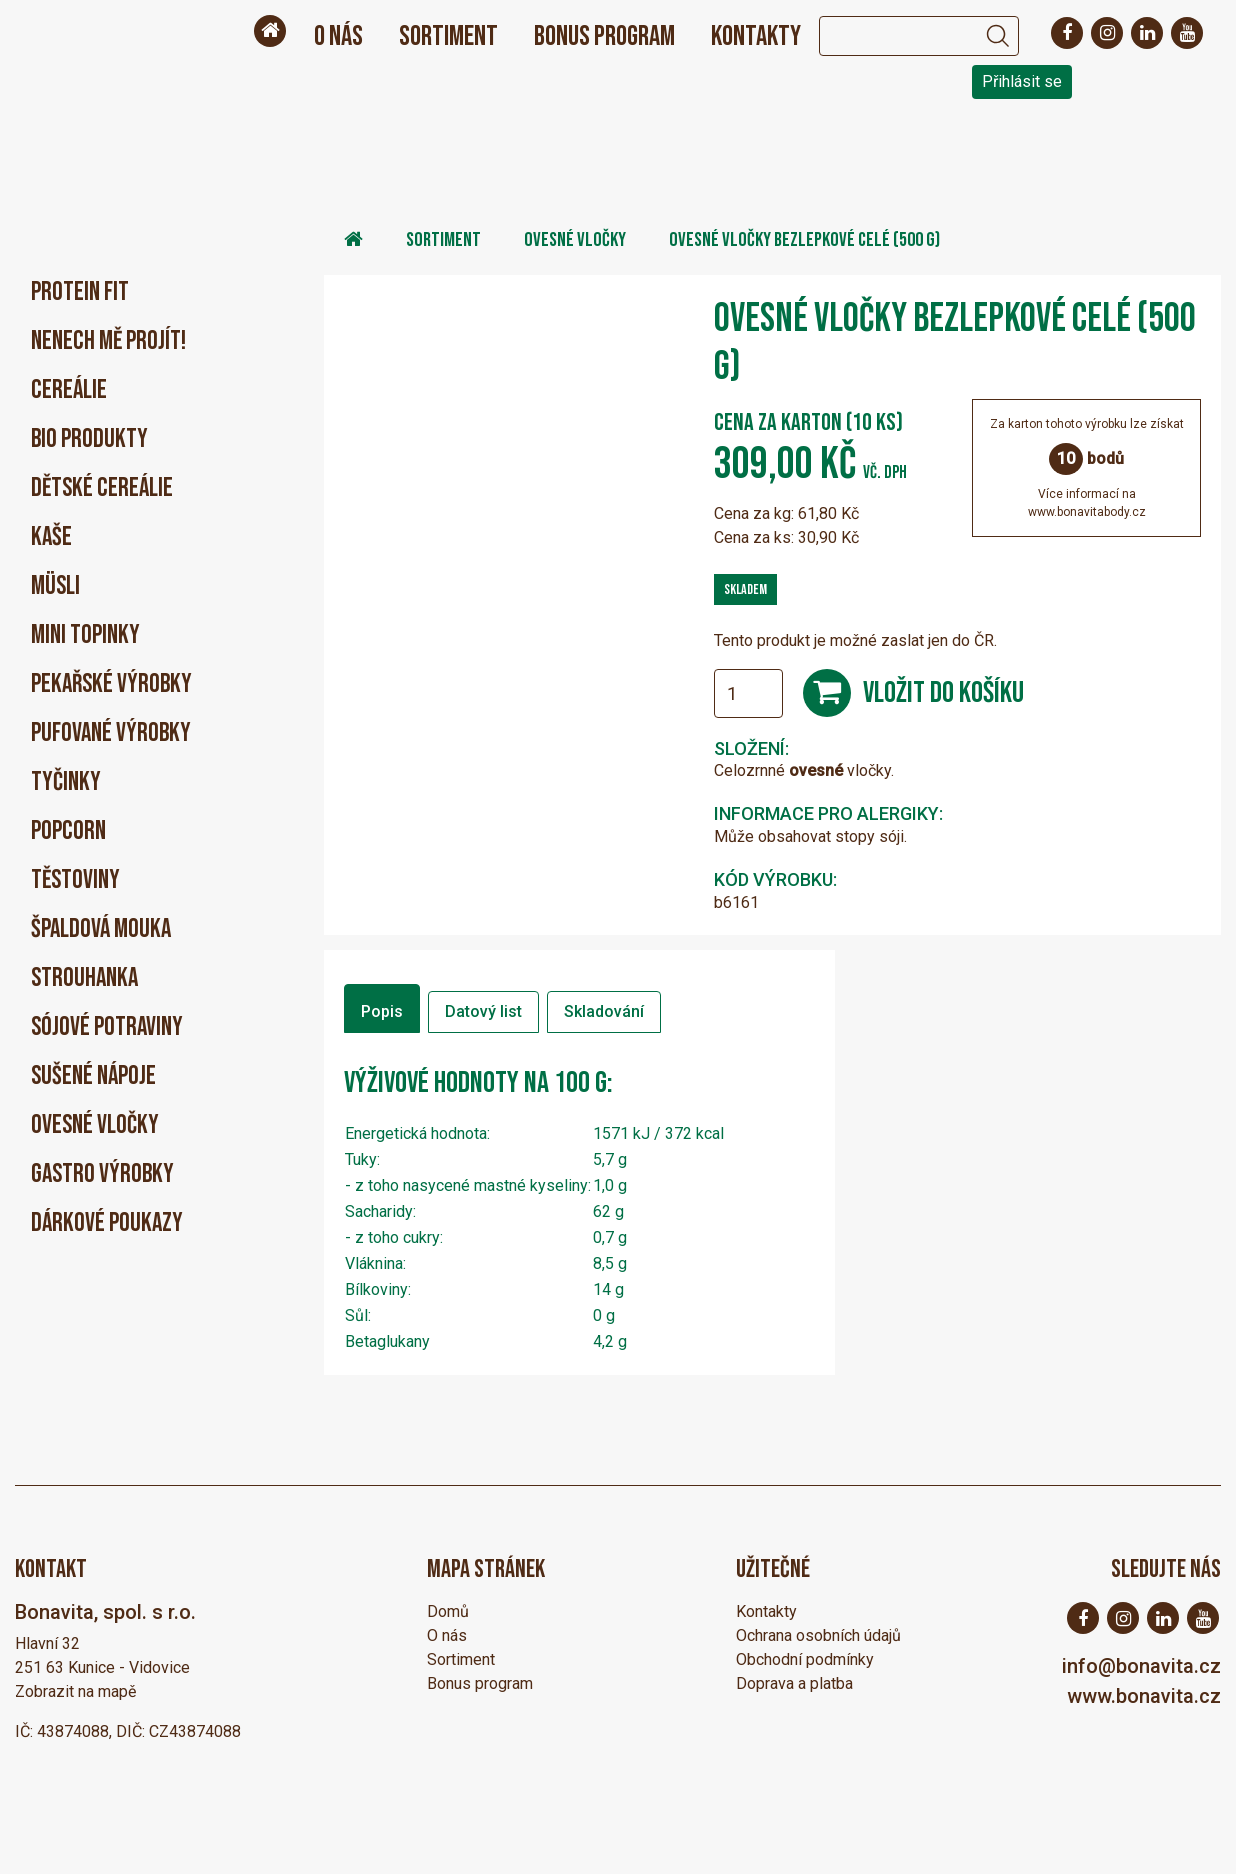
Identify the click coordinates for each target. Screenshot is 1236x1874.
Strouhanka (84, 978)
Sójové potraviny (107, 1027)
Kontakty (756, 36)
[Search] (899, 36)
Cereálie (69, 390)
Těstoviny (75, 880)
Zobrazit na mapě (75, 1691)
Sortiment (448, 36)
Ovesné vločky (95, 1125)
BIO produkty (89, 439)
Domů (448, 1611)
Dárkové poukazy (107, 1223)
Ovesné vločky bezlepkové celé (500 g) (804, 240)
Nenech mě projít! (108, 341)
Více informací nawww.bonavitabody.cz (1087, 503)
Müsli (55, 586)
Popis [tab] (382, 1011)
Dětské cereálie (102, 488)
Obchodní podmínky (805, 1659)
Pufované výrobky (111, 733)
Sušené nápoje (93, 1076)
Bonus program (604, 36)
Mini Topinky (85, 635)
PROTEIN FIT (80, 292)
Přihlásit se (1022, 81)
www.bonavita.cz (1144, 1696)
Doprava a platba (794, 1683)
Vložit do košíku (943, 693)
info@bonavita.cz (1141, 1666)
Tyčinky (66, 782)
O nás (338, 36)
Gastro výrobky (102, 1174)
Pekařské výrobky (111, 684)
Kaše (51, 537)
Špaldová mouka (101, 929)
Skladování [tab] (604, 1011)
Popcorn (68, 831)
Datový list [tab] (483, 1011)
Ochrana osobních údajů (818, 1635)
